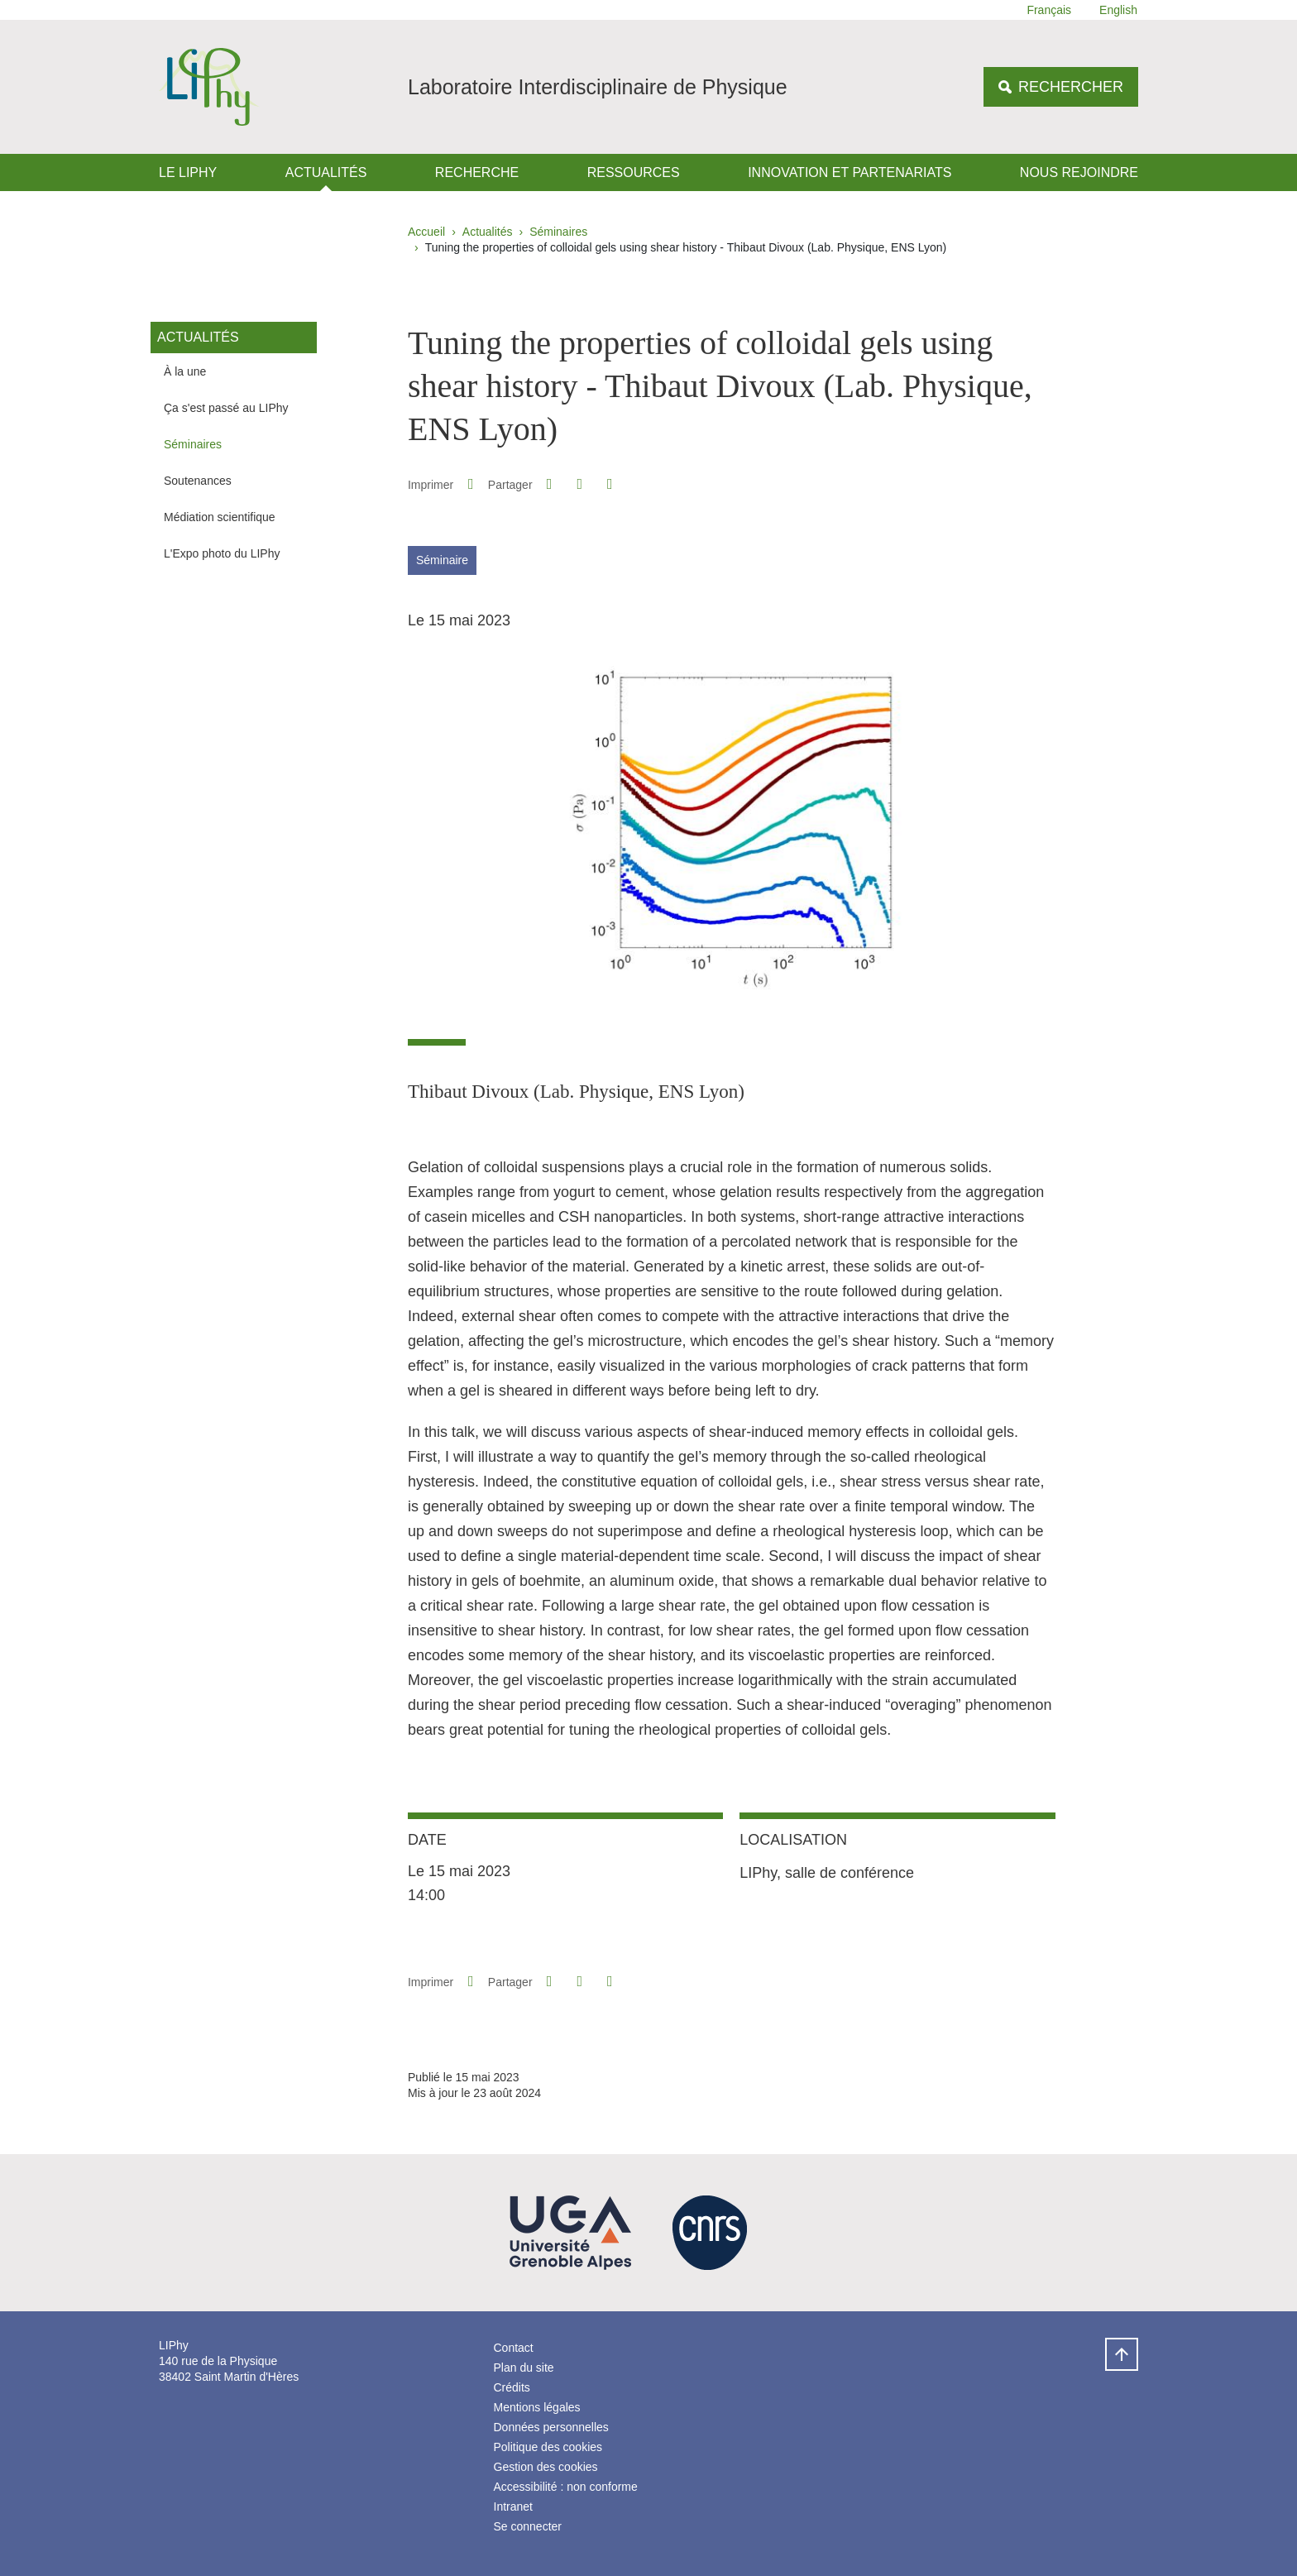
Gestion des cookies (546, 2466)
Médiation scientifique (219, 517)
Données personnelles (551, 2427)
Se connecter (528, 2526)
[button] (549, 484)
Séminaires (558, 231)
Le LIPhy (188, 172)
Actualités (326, 172)
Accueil (426, 231)
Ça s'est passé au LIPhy (226, 407)
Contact (514, 2347)
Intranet (513, 2506)
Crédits (512, 2387)
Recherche (477, 172)
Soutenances (198, 480)
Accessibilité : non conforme (566, 2486)
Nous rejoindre (1079, 172)
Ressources (633, 172)
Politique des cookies (548, 2447)
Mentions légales (537, 2407)
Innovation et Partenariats (849, 172)
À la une (185, 371)
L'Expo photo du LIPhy (222, 553)
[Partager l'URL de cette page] (609, 484)
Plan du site (524, 2367)
